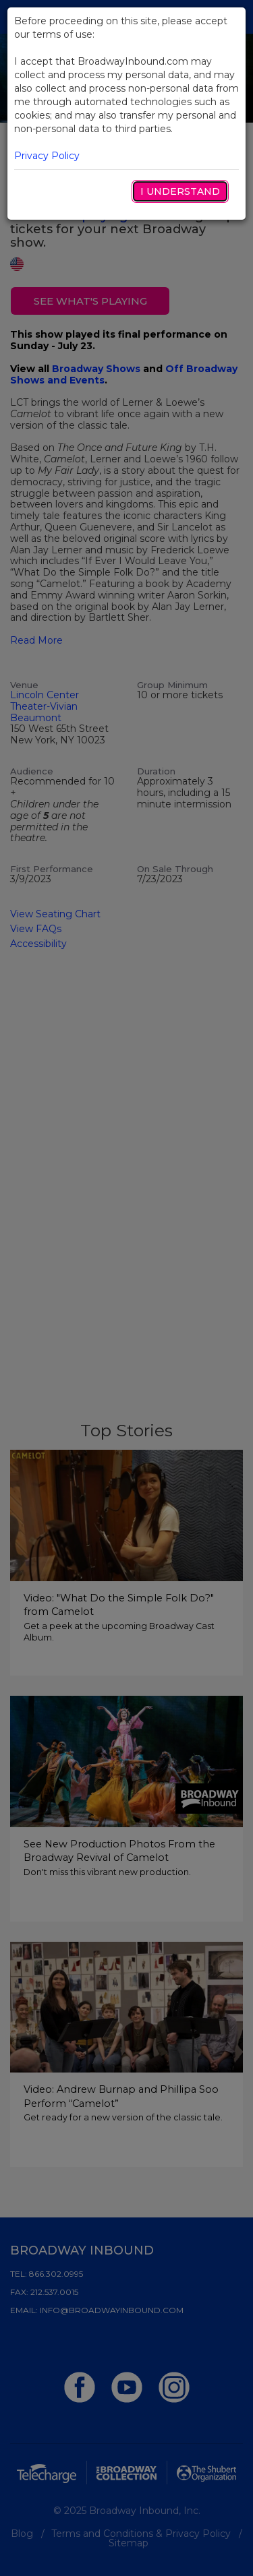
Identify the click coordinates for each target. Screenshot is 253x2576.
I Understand (180, 191)
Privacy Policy (47, 156)
